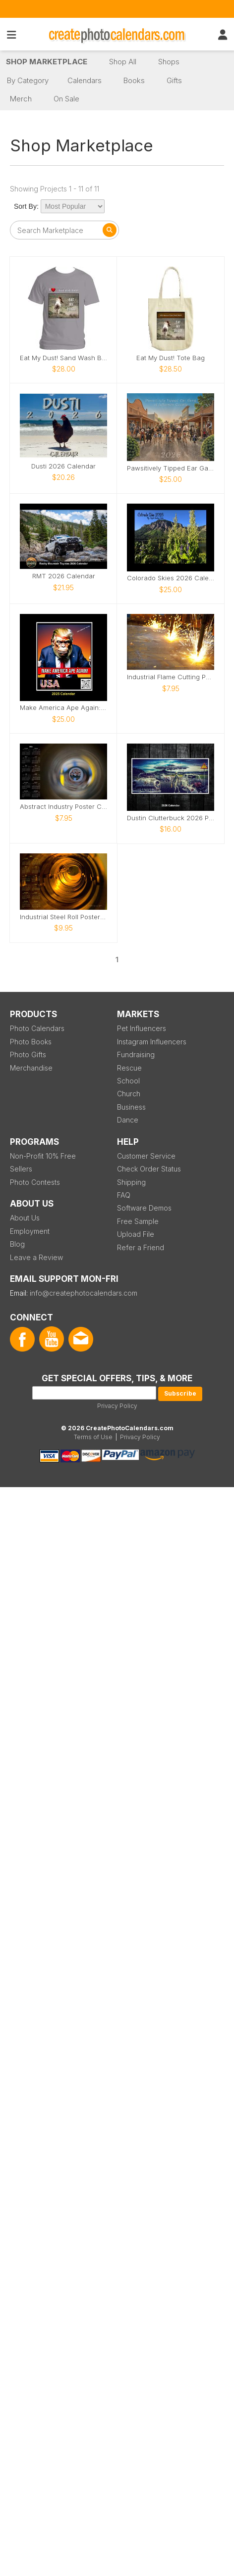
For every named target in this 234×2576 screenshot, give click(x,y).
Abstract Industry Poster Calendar (63, 806)
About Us (25, 1218)
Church (128, 1093)
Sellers (21, 1169)
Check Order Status (149, 1169)
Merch (21, 98)
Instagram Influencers (151, 1041)
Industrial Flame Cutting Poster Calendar (170, 677)
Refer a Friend (140, 1247)
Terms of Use (93, 1437)
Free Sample (138, 1221)
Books (134, 80)
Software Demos (144, 1208)
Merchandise (31, 1068)
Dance (127, 1120)
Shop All (122, 61)
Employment (30, 1231)
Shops (168, 61)
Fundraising (136, 1054)
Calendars (84, 80)
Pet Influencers (141, 1028)
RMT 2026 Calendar (63, 576)
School (128, 1081)
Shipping (131, 1182)
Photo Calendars (37, 1028)
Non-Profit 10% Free (43, 1156)
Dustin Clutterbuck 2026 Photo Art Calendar (170, 818)
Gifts (174, 80)
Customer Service (146, 1156)
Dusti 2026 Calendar (63, 466)
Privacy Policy (117, 1405)
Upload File (135, 1234)
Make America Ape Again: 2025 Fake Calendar (63, 707)
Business (131, 1107)
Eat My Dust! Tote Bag (170, 358)
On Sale (66, 98)
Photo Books (31, 1041)
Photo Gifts (28, 1054)
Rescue (129, 1068)
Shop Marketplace (46, 61)
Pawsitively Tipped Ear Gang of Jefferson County (170, 468)
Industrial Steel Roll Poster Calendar (63, 917)
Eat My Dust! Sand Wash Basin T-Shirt (63, 358)
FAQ (123, 1195)
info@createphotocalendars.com (83, 1293)
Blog (17, 1244)
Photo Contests (35, 1182)
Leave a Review (36, 1257)
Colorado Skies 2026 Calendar (170, 578)
